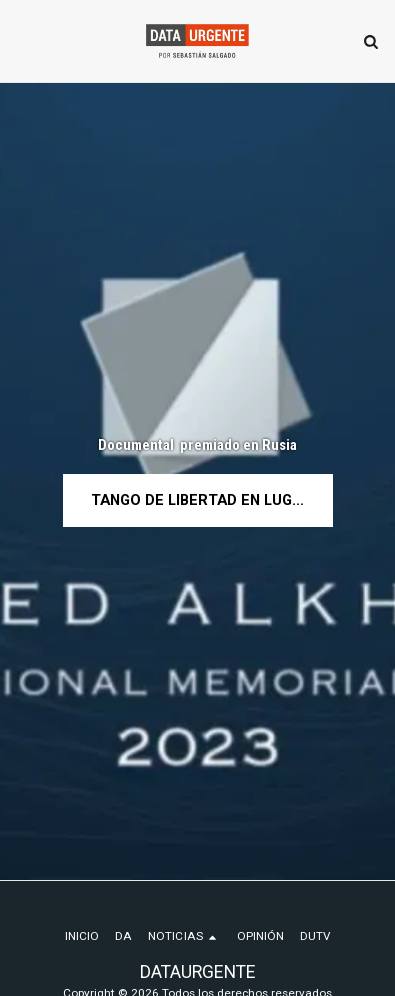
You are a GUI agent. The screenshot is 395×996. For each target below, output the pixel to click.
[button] (22, 41)
